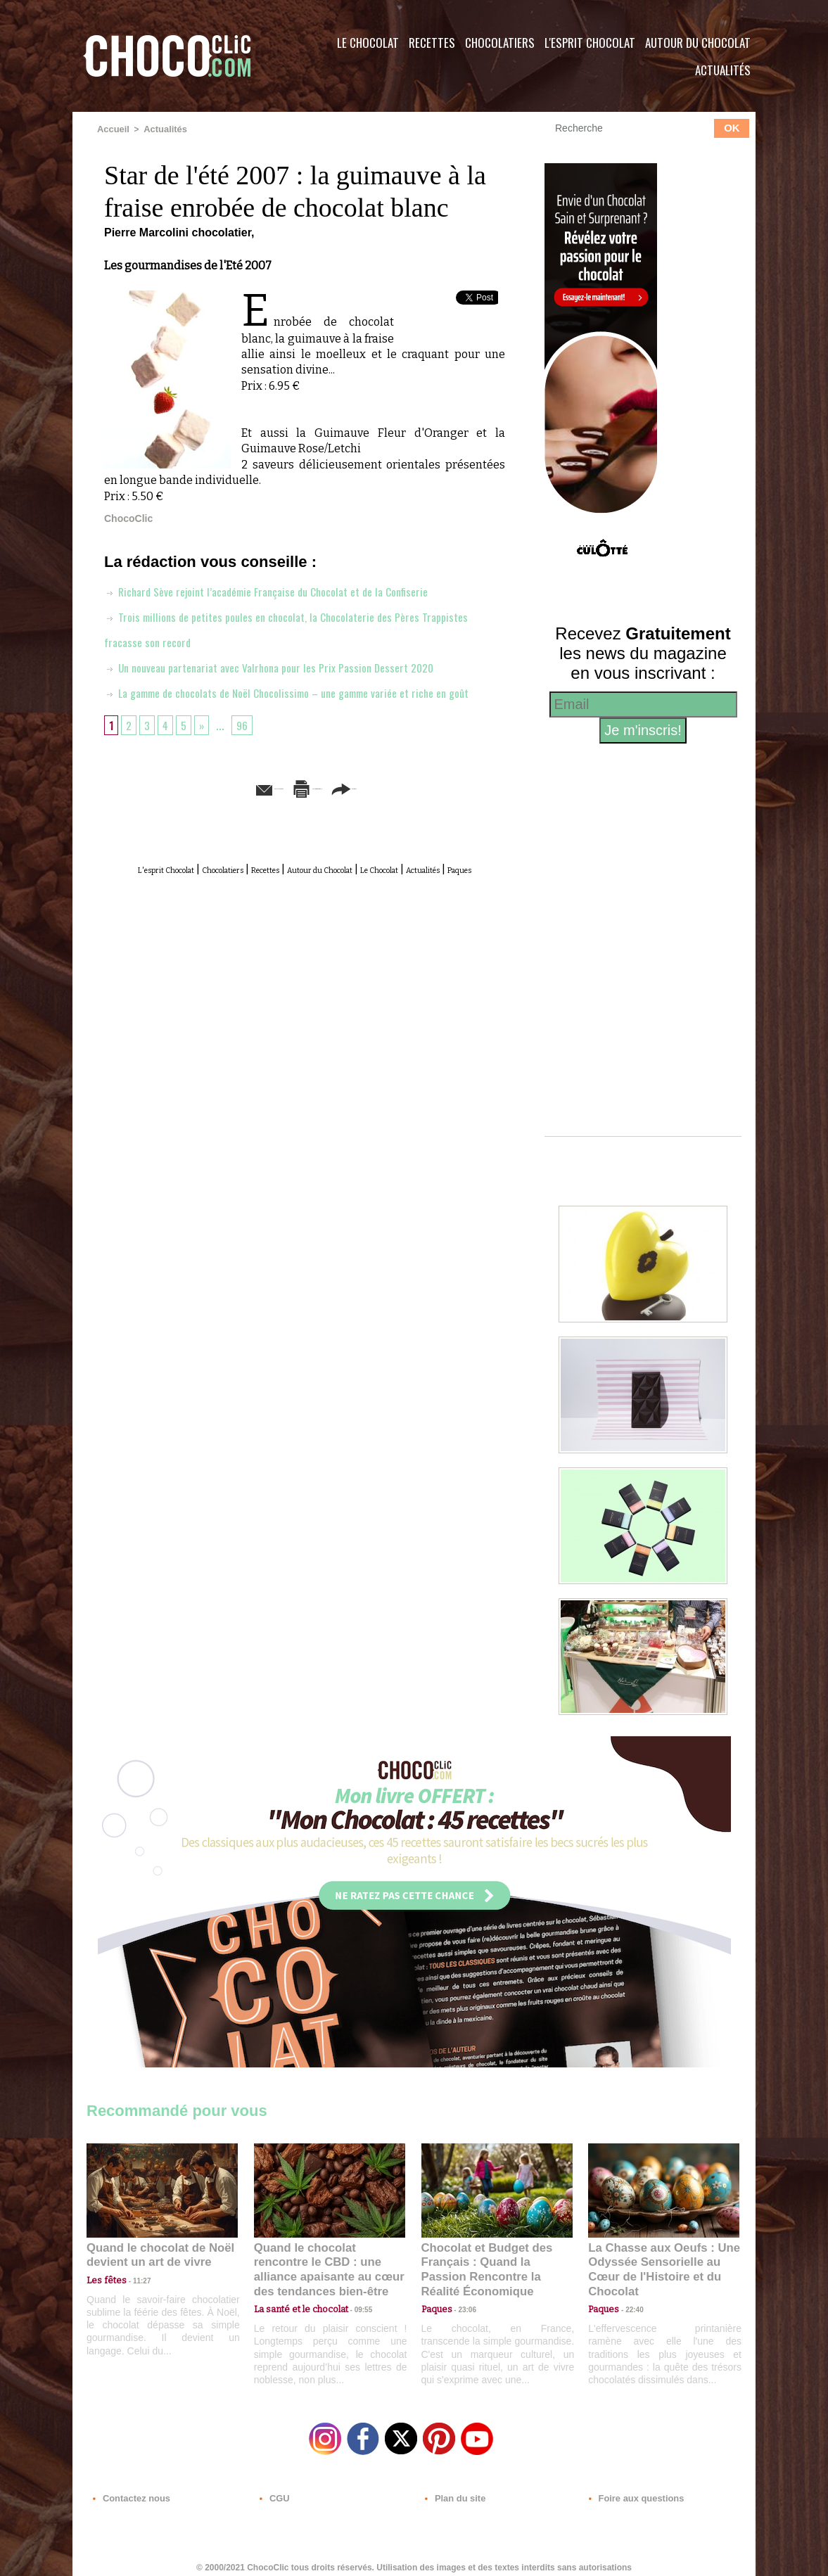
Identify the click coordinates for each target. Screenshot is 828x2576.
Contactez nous (129, 2491)
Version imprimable (326, 812)
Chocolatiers (500, 42)
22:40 (629, 2292)
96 (247, 749)
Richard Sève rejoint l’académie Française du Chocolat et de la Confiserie (283, 590)
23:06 (462, 2306)
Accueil (112, 129)
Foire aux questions (629, 2491)
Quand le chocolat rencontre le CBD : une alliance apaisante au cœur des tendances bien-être (328, 2261)
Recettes (432, 42)
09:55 (352, 2292)
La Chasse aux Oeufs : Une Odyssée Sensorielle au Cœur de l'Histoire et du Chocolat (657, 2261)
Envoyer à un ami (197, 812)
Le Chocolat (368, 42)
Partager (434, 812)
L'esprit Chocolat (589, 42)
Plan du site (453, 2491)
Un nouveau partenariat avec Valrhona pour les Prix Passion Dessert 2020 (285, 666)
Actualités (723, 70)
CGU (274, 2491)
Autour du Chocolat (698, 42)
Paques (338, 908)
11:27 (134, 2279)
